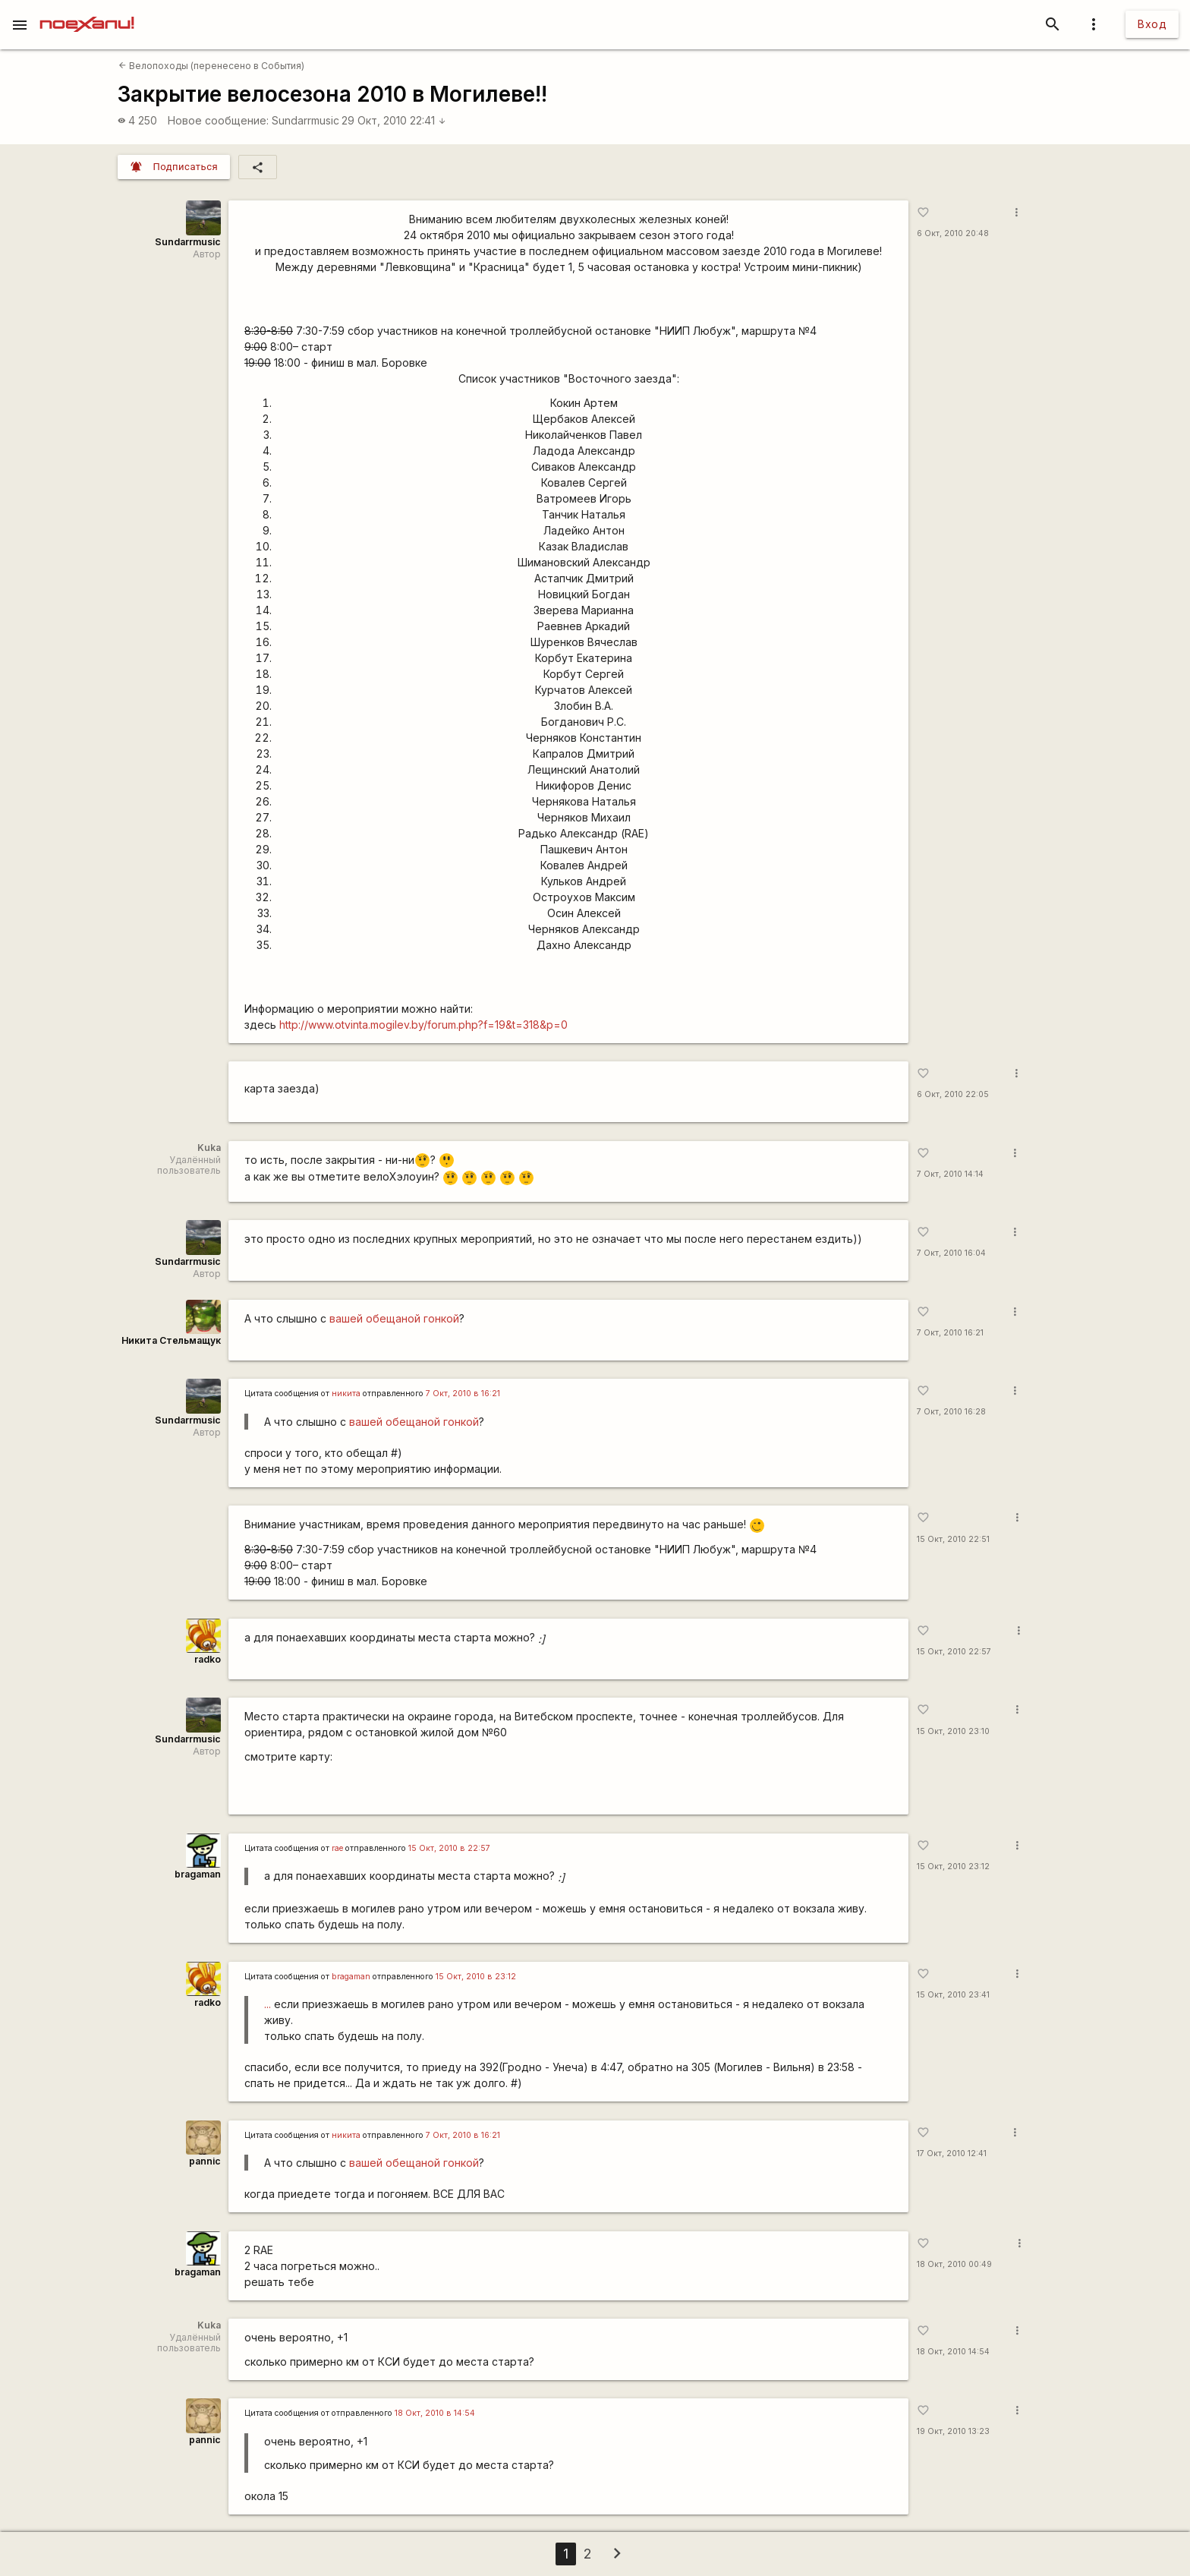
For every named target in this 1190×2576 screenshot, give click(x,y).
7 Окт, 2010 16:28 (951, 1412)
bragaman (198, 1874)
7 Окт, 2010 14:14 (950, 1174)
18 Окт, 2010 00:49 (954, 2264)
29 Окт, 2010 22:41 (394, 120)
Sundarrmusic (305, 120)
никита (346, 1393)
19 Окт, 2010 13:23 (953, 2431)
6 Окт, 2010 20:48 (953, 233)
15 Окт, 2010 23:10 (953, 1731)
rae (337, 1848)
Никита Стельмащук (171, 1340)
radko (207, 1659)
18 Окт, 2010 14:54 (953, 2352)
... (267, 2003)
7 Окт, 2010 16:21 (950, 1333)
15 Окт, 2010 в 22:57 (449, 1848)
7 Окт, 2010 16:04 (951, 1253)
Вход (1152, 23)
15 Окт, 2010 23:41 (953, 1995)
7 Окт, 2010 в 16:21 (463, 1393)
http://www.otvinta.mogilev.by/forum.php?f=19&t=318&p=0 (423, 1024)
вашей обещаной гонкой (394, 1318)
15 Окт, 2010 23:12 (953, 1866)
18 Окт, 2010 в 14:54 (435, 2413)
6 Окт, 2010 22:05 (953, 1094)
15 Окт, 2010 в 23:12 (476, 1977)
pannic (205, 2161)
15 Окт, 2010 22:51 (953, 1539)
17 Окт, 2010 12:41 (952, 2153)
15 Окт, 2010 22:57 (954, 1652)
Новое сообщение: (218, 120)
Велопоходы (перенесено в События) (211, 65)
